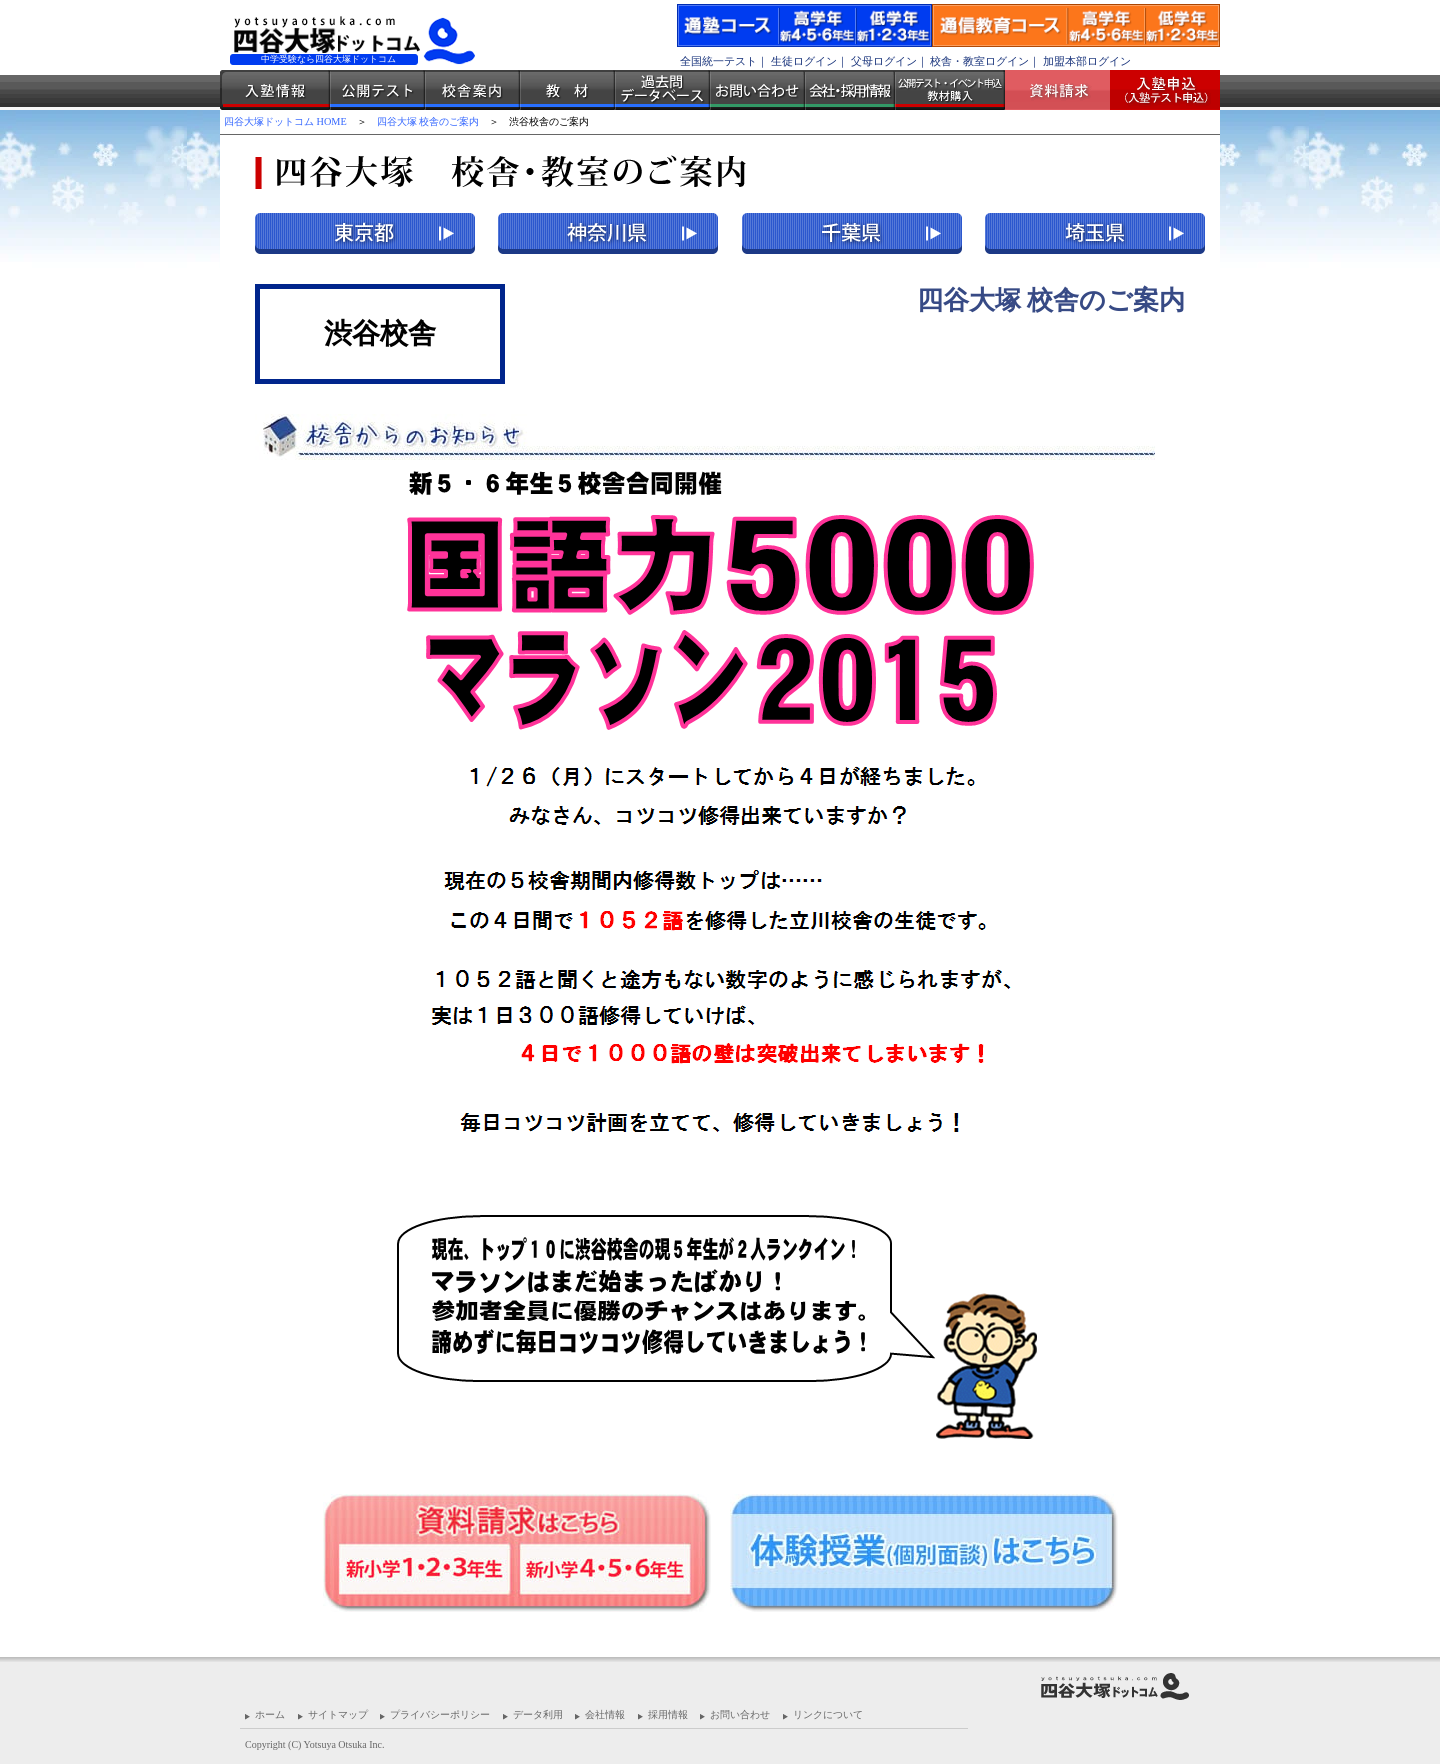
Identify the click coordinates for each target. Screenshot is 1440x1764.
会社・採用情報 (850, 90)
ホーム (270, 1714)
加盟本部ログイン (1087, 61)
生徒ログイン (804, 61)
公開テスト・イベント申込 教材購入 (950, 90)
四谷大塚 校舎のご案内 (428, 121)
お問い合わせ (757, 90)
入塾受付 (1157, 90)
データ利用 (538, 1714)
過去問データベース (662, 90)
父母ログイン (884, 61)
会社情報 (605, 1714)
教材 (567, 90)
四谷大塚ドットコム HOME (285, 121)
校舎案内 (472, 90)
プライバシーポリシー (440, 1714)
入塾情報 (275, 90)
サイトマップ (338, 1714)
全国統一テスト (718, 61)
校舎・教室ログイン (979, 61)
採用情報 (668, 1714)
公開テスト (377, 90)
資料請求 (1065, 90)
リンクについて (828, 1714)
